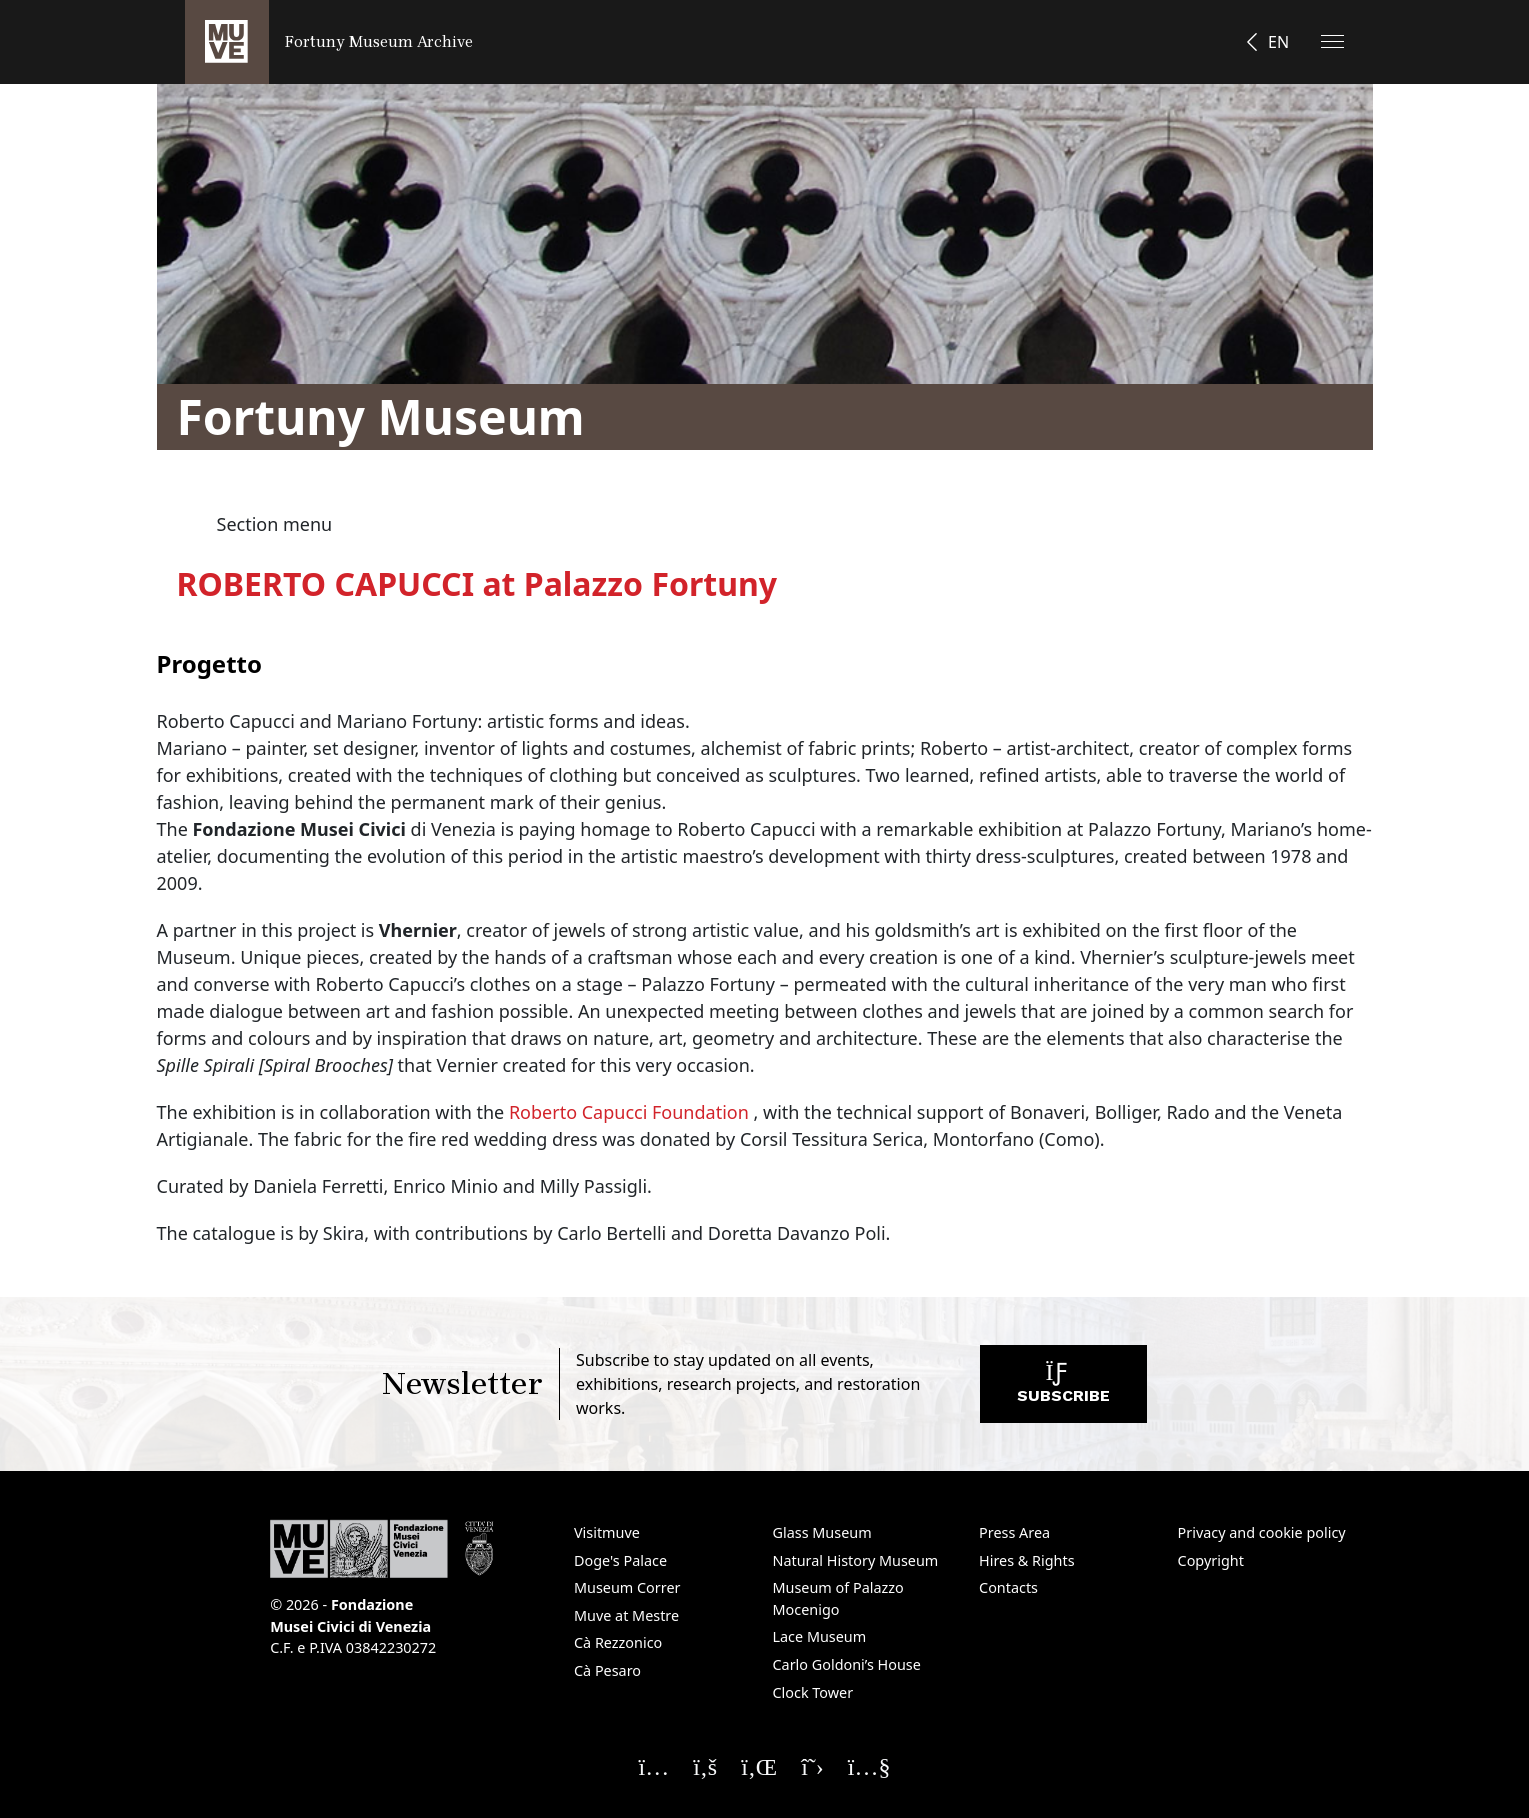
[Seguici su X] (812, 1766)
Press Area (1014, 1532)
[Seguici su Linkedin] (759, 1766)
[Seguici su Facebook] (705, 1766)
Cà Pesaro (607, 1670)
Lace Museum (820, 1636)
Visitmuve (607, 1532)
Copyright (1211, 1560)
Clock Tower (813, 1692)
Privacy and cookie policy (1262, 1532)
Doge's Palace (620, 1560)
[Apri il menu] (1332, 41)
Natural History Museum (856, 1560)
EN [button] (1278, 42)
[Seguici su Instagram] (654, 1766)
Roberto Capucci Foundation (629, 1112)
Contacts (1008, 1587)
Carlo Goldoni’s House (847, 1664)
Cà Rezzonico (618, 1642)
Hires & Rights (1027, 1560)
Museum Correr (627, 1587)
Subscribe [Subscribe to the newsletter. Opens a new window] (1063, 1388)
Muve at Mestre (626, 1615)
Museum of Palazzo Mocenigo (838, 1598)
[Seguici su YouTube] (869, 1766)
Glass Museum (822, 1532)
